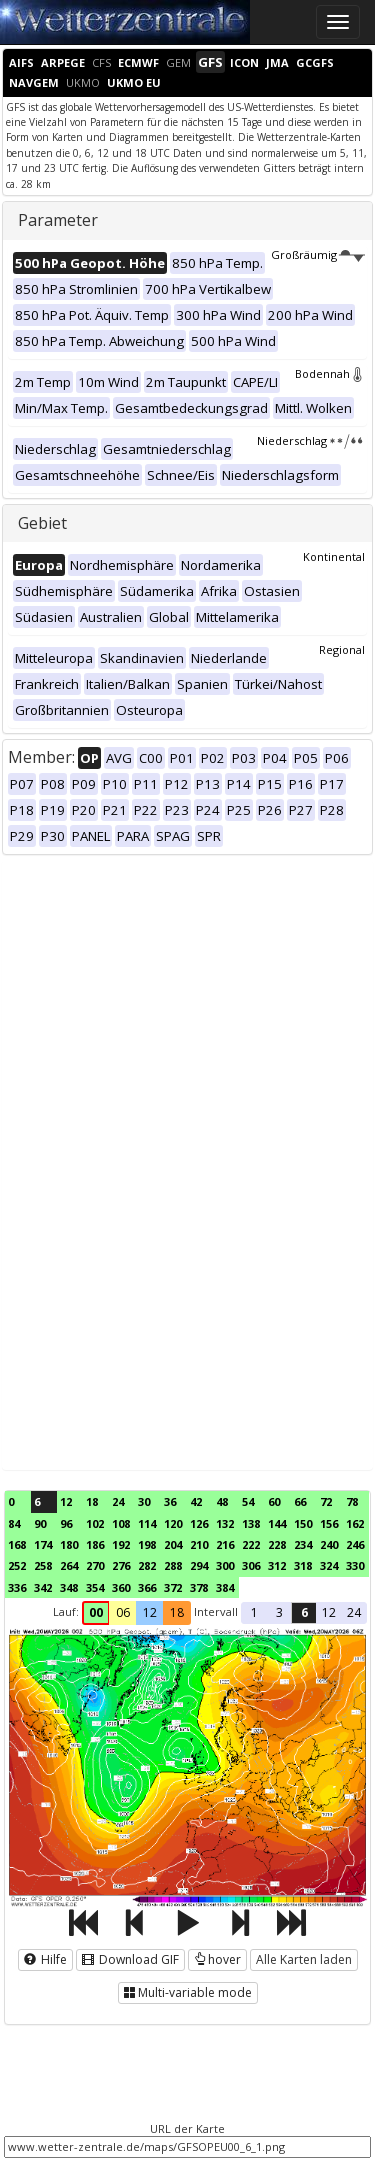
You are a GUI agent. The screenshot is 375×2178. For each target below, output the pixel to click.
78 (352, 1501)
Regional (342, 649)
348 (69, 1587)
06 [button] (123, 1612)
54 (248, 1501)
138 (251, 1523)
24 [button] (354, 1612)
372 (173, 1587)
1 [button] (254, 1612)
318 (303, 1565)
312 (277, 1565)
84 (14, 1523)
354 (95, 1587)
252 (17, 1565)
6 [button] (304, 1612)
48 (222, 1501)
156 (329, 1523)
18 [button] (177, 1612)
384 (225, 1587)
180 (69, 1544)
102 (95, 1523)
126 (199, 1523)
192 (121, 1544)
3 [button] (279, 1612)
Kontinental (334, 556)
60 (274, 1501)
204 (173, 1544)
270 (95, 1565)
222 (251, 1544)
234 (303, 1544)
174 (43, 1544)
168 (17, 1544)
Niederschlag (311, 440)
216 (225, 1544)
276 (121, 1565)
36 (170, 1501)
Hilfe (45, 1959)
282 (147, 1565)
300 (225, 1565)
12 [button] (150, 1612)
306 (251, 1565)
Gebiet (42, 523)
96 (66, 1523)
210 (199, 1544)
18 (92, 1501)
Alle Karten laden (304, 1959)
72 (326, 1501)
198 (147, 1544)
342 (43, 1587)
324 (329, 1565)
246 (355, 1544)
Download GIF (130, 1959)
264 (69, 1565)
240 (329, 1544)
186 (95, 1544)
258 (43, 1565)
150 (303, 1523)
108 (121, 1523)
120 (173, 1523)
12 (66, 1501)
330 (355, 1565)
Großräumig (318, 254)
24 (118, 1501)
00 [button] (96, 1612)
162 (355, 1523)
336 (17, 1587)
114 (147, 1523)
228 (277, 1544)
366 (147, 1587)
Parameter (58, 220)
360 (121, 1587)
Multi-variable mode (188, 1992)
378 (199, 1587)
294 (199, 1565)
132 (225, 1523)
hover (217, 1959)
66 (300, 1501)
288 (173, 1565)
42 (196, 1501)
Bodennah (330, 373)
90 (40, 1523)
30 (144, 1501)
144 (277, 1523)
